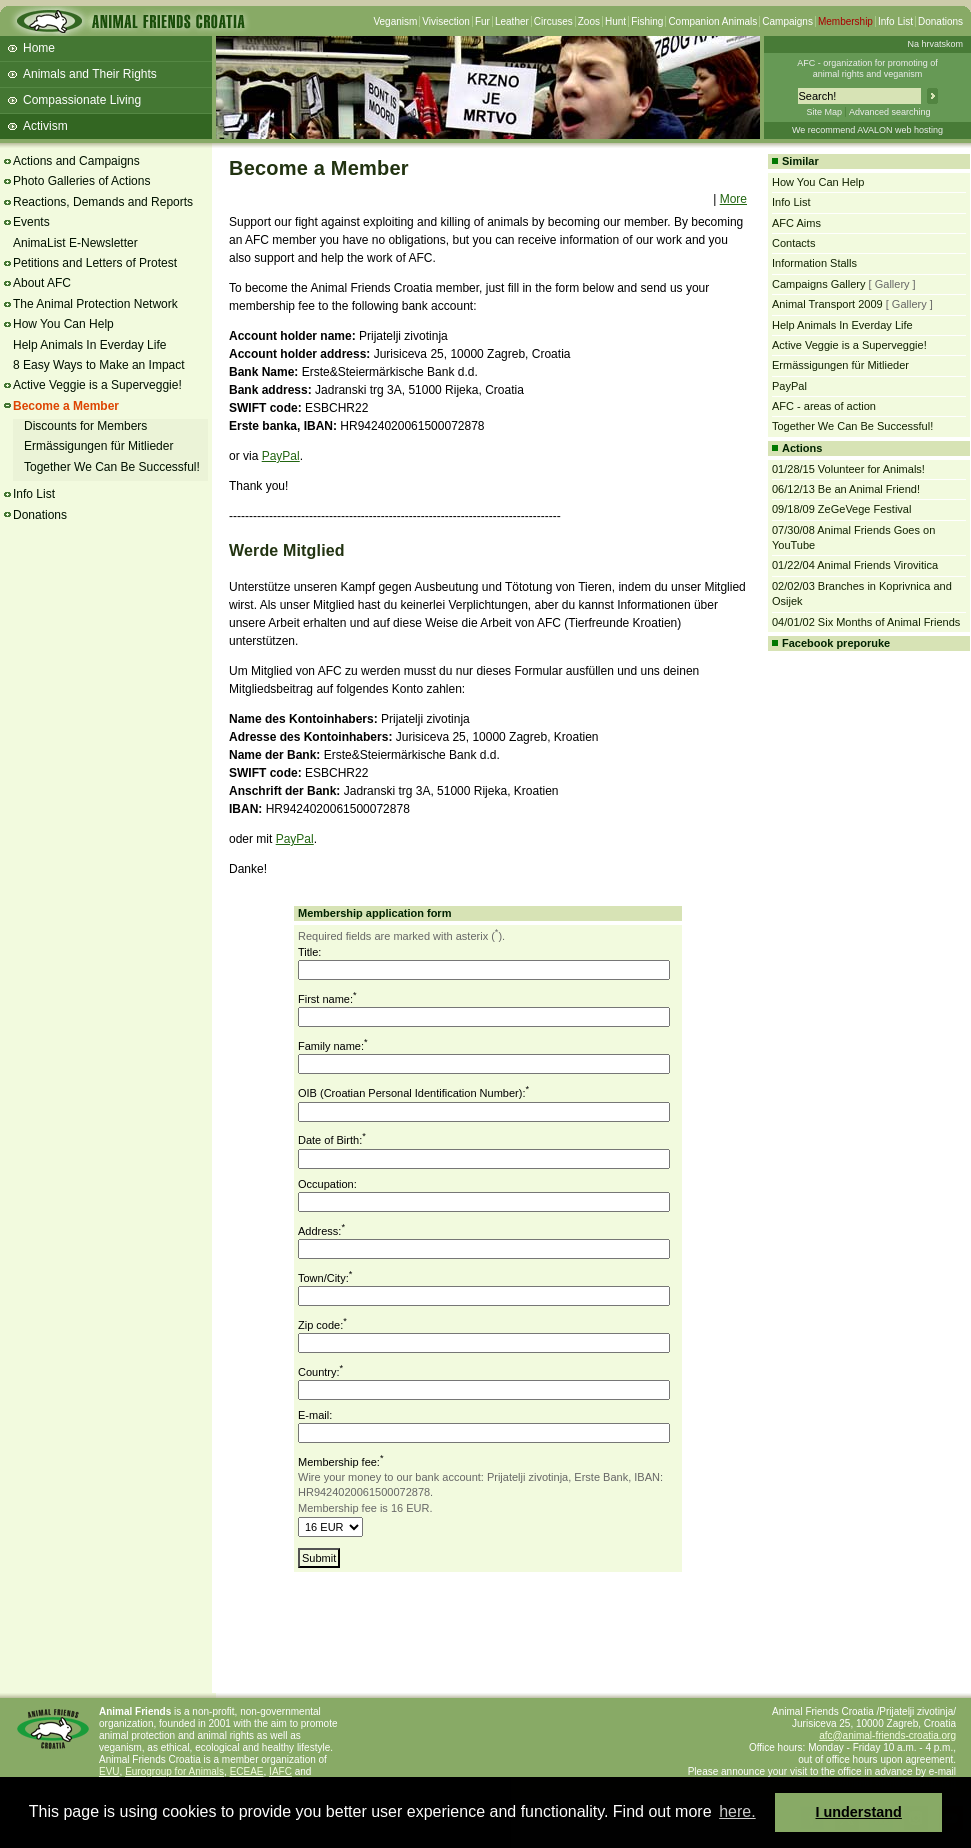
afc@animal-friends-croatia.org (887, 1735)
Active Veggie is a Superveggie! (97, 385)
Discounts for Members (85, 426)
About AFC (42, 283)
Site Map (824, 112)
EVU (109, 1771)
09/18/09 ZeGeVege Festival (841, 509)
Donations (940, 21)
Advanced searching (890, 112)
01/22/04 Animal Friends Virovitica (855, 565)
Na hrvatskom (935, 44)
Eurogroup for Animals (174, 1771)
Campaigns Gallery (819, 284)
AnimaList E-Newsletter (75, 243)
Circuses (553, 21)
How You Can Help (63, 324)
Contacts (793, 243)
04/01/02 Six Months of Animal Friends (866, 622)
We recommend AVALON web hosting (867, 130)
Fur (482, 21)
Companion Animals (712, 21)
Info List (895, 21)
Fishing (647, 21)
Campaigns (787, 21)
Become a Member (66, 406)
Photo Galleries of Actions (81, 181)
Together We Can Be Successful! (112, 467)
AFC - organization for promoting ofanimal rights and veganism (867, 68)
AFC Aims (796, 223)
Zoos (589, 21)
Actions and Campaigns (76, 161)
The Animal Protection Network (95, 304)
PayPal (281, 456)
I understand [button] (859, 1812)
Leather (512, 21)
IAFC (280, 1771)
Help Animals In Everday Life (89, 345)
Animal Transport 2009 (827, 304)
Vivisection (446, 21)
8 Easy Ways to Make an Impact (99, 365)
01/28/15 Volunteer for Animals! (848, 469)
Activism (45, 126)
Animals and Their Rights (90, 74)
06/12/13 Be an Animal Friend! (846, 489)
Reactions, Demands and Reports (103, 202)
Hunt (615, 21)
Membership (845, 21)
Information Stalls (814, 263)
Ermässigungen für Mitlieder (98, 446)
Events (31, 222)
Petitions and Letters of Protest (95, 263)
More (733, 199)
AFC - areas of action (824, 406)
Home (39, 48)
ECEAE (247, 1771)
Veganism (395, 21)
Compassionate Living (82, 100)
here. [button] (737, 1811)
